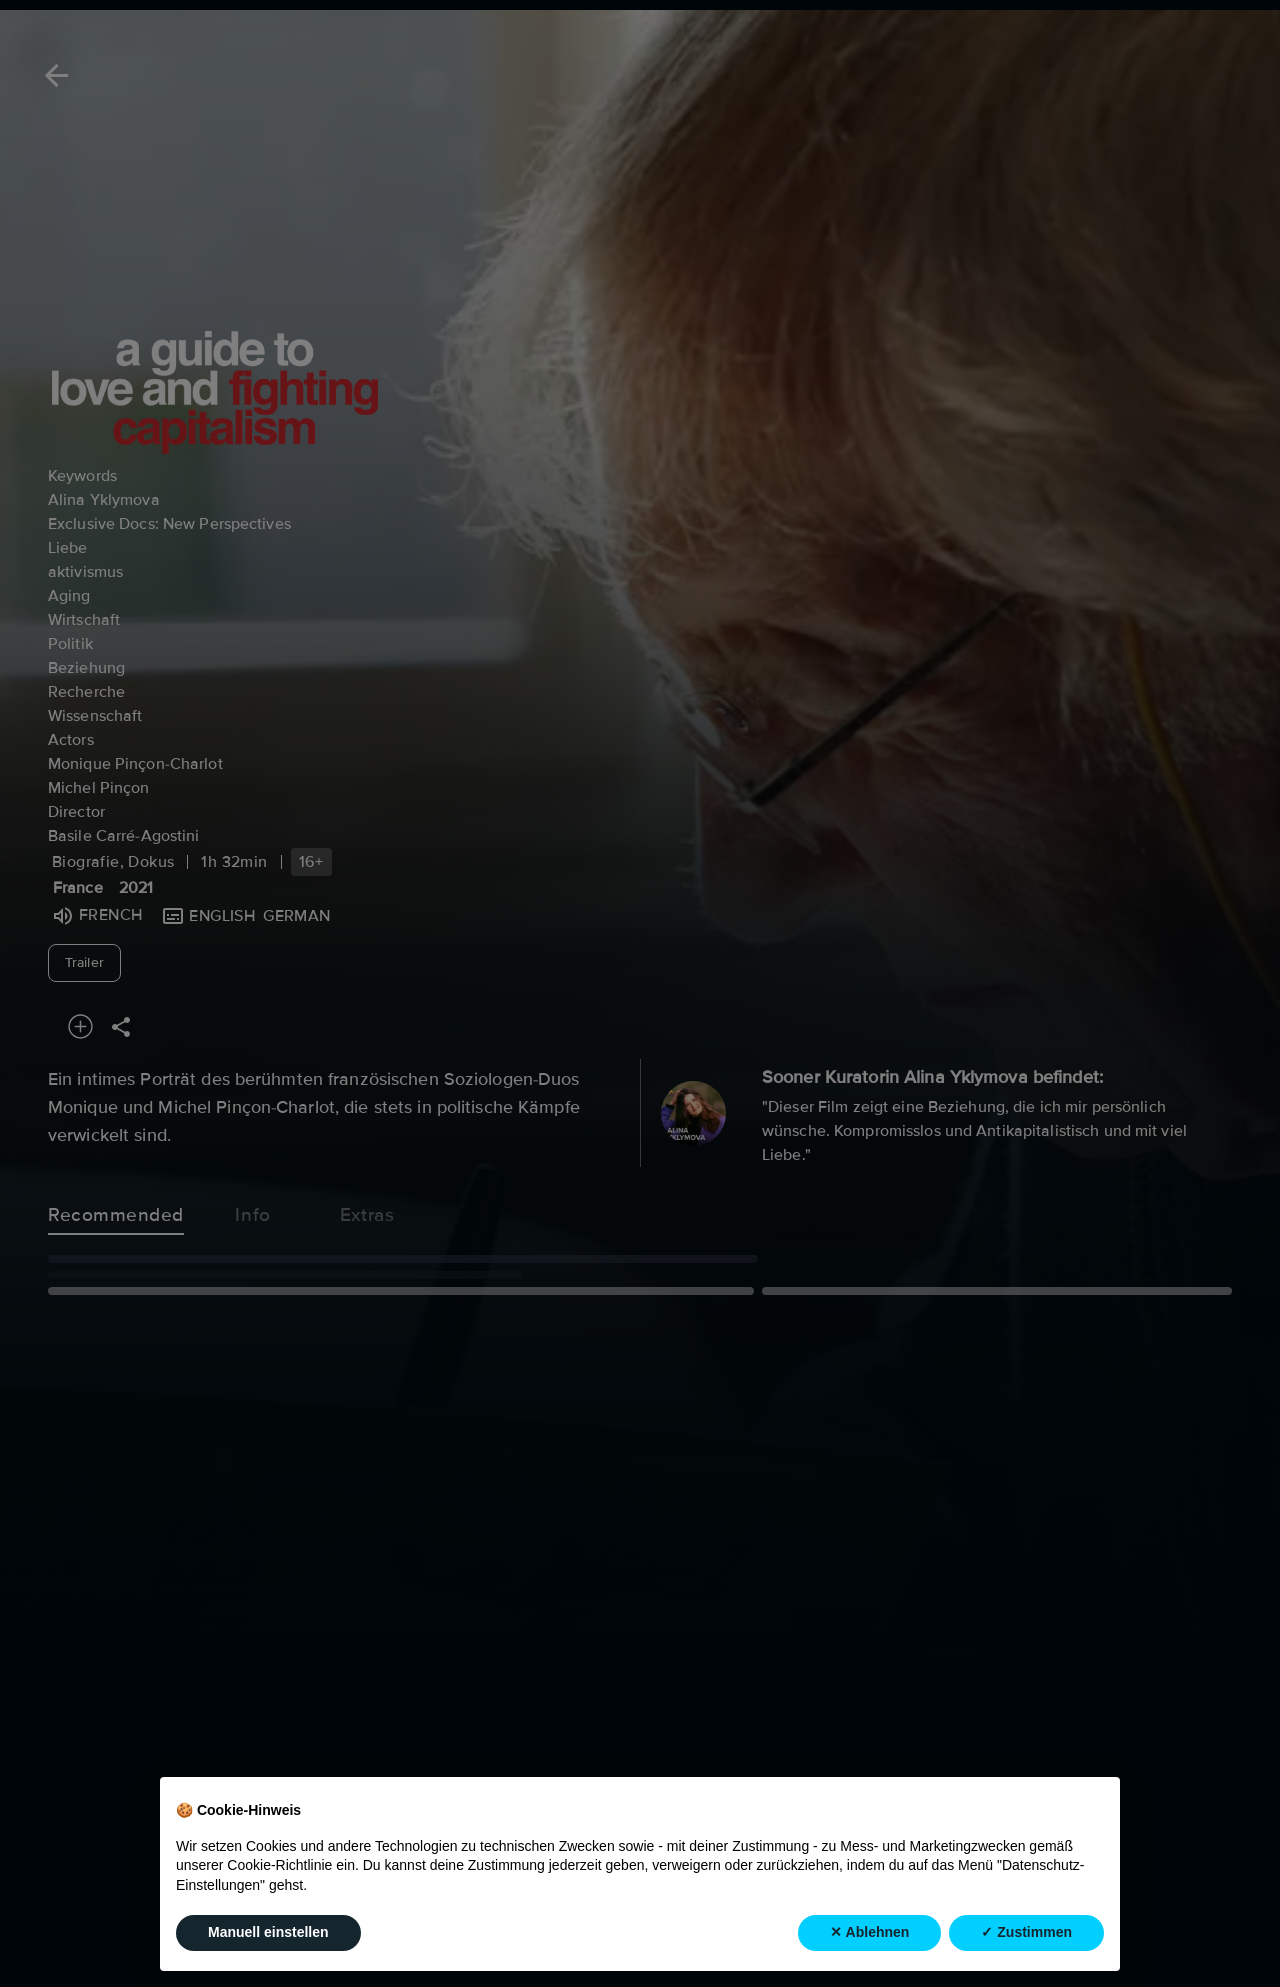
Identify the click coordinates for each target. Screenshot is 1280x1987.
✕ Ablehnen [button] (869, 1932)
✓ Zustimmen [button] (1026, 1932)
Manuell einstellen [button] (268, 1932)
